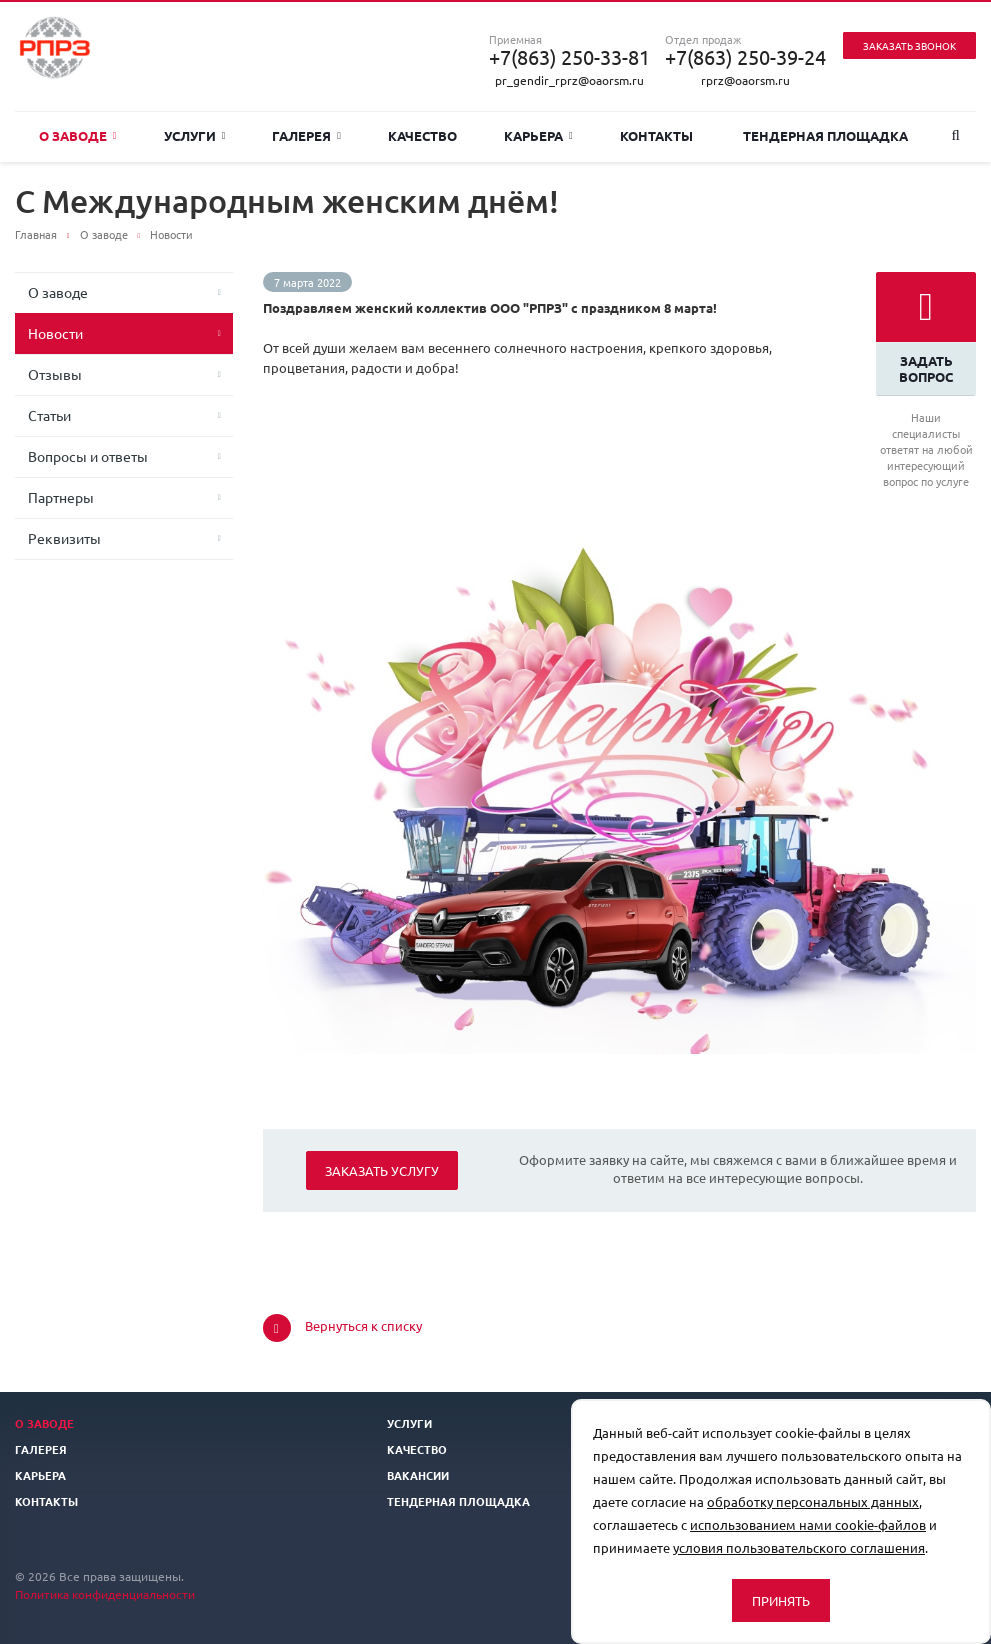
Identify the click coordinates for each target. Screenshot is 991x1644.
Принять (781, 1600)
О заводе (78, 135)
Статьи (49, 415)
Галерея (306, 135)
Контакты (656, 135)
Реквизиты (64, 538)
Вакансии (418, 1475)
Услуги (195, 135)
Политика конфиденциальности (105, 1594)
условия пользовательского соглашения (799, 1547)
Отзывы (55, 374)
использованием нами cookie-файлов (808, 1524)
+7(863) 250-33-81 (569, 57)
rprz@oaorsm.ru (745, 80)
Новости (55, 333)
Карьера (538, 135)
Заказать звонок (909, 45)
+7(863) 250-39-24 (745, 57)
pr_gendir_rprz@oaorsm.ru (569, 80)
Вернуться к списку (342, 1328)
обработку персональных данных (813, 1501)
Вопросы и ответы (88, 456)
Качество (422, 135)
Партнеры (61, 497)
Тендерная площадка (825, 135)
